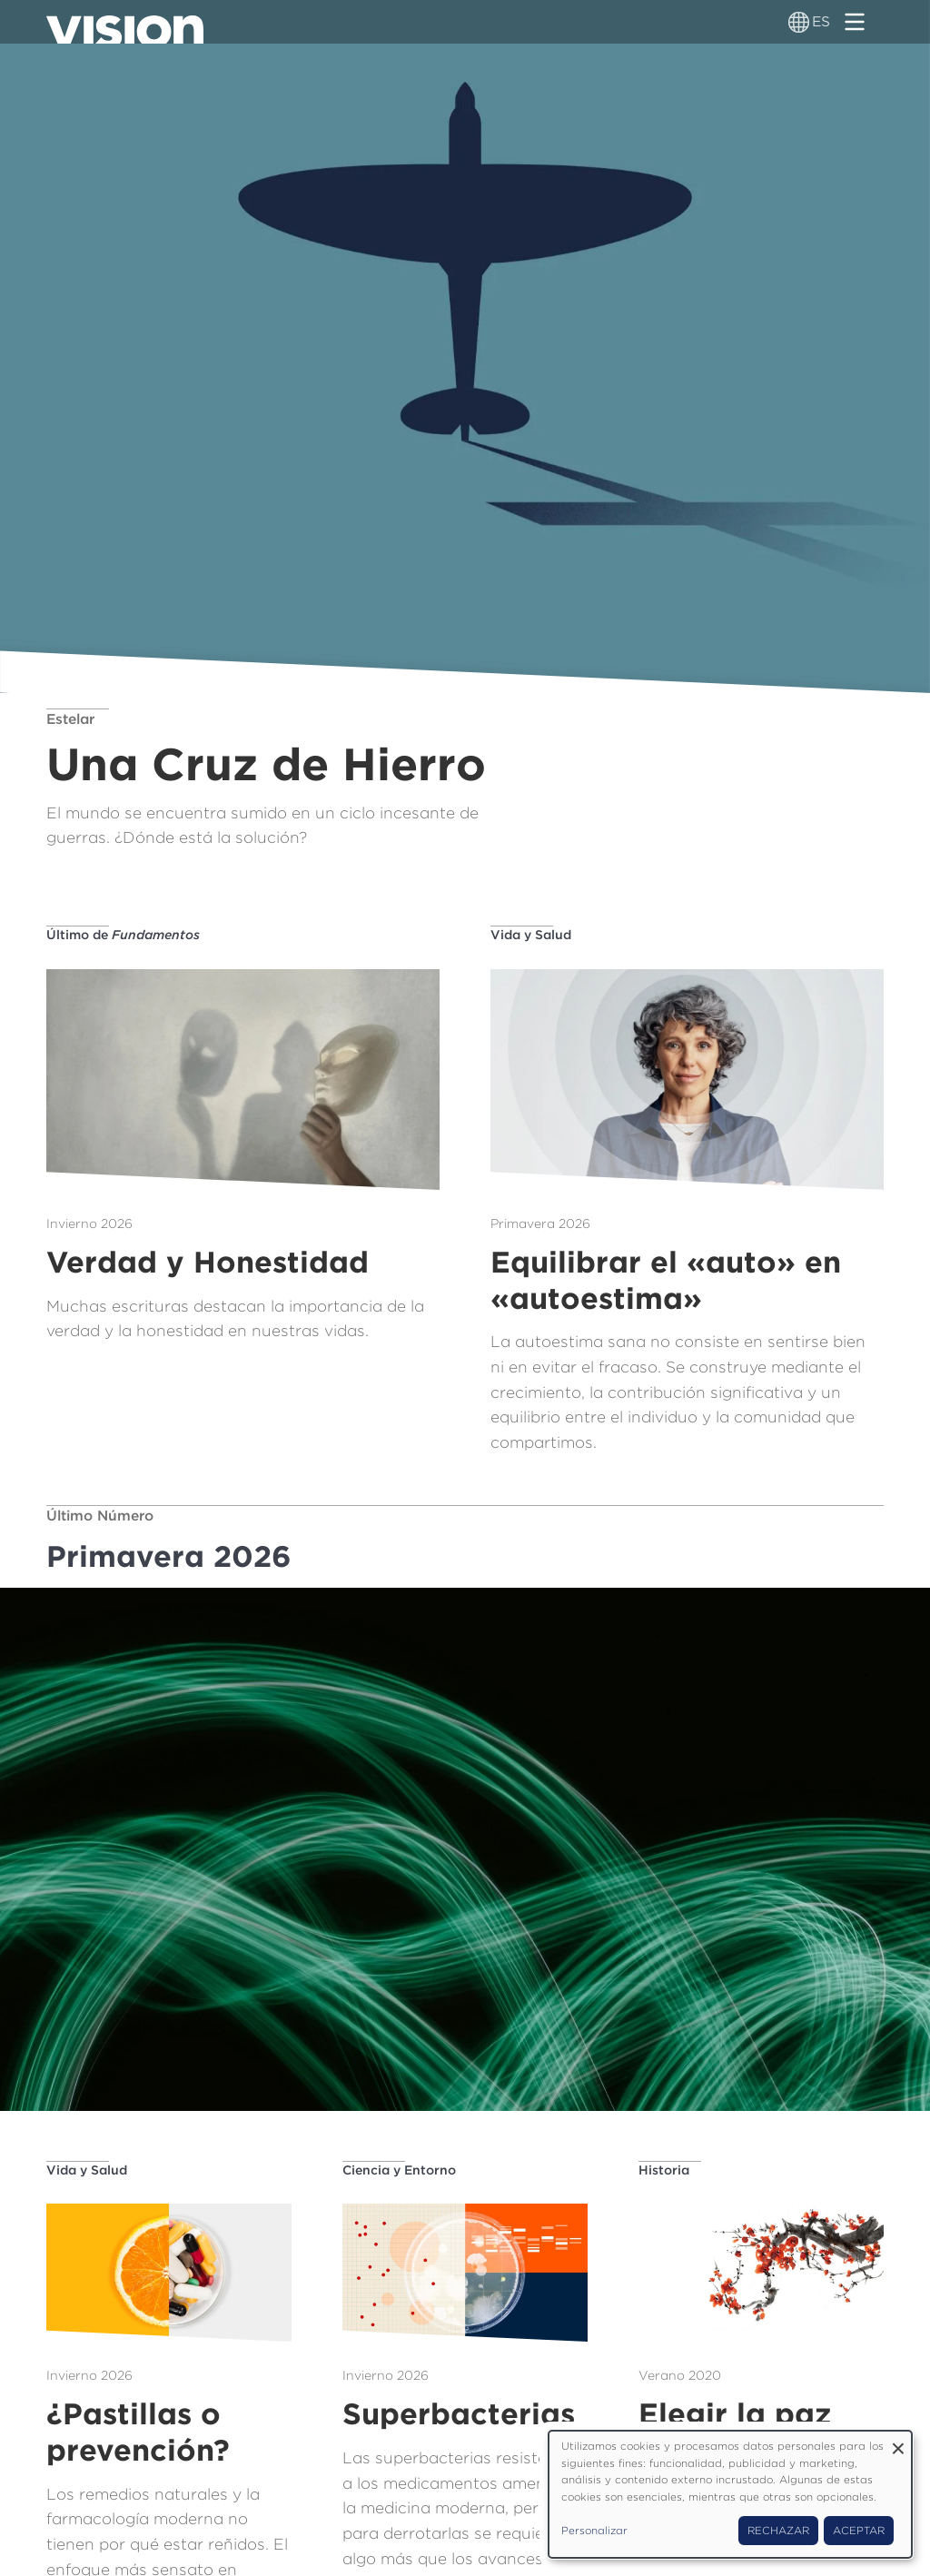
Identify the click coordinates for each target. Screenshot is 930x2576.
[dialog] (730, 2494)
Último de (123, 934)
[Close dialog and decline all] (898, 2442)
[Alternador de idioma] (799, 22)
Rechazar (778, 2530)
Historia (663, 2170)
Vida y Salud (530, 934)
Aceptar (859, 2530)
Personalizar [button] (594, 2530)
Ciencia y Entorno (399, 2170)
